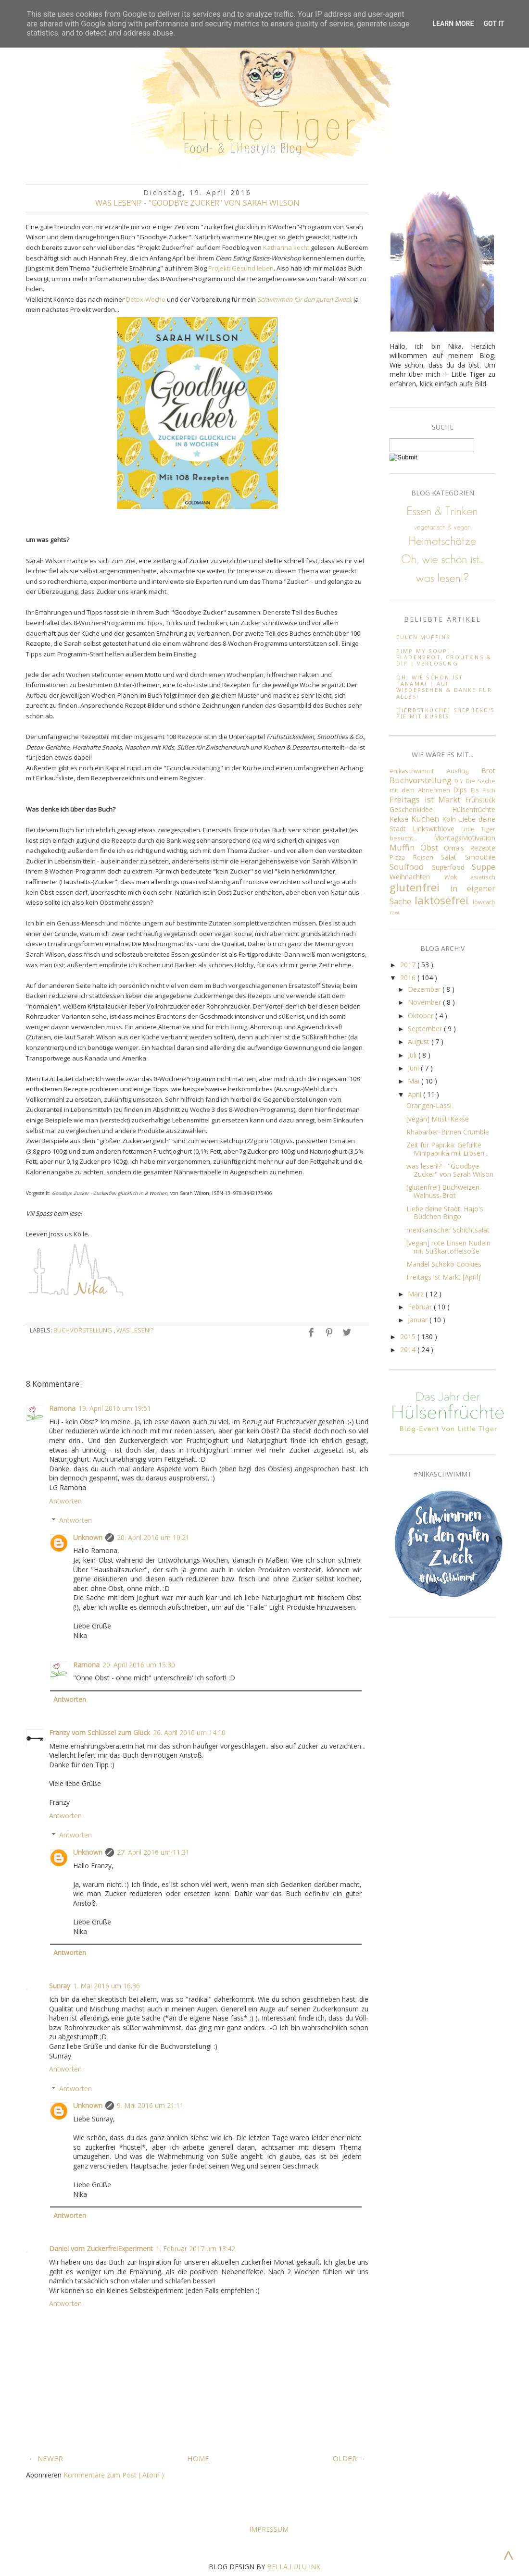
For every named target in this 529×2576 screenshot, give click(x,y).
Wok (457, 877)
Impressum (269, 2529)
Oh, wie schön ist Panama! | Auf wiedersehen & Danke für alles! (444, 687)
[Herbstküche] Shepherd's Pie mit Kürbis (445, 713)
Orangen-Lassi (429, 1105)
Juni (414, 1067)
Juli (413, 1055)
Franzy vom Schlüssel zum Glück (99, 1732)
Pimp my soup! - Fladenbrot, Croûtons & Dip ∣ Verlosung (443, 657)
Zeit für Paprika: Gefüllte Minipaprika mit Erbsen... (447, 1149)
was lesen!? (134, 1330)
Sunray (59, 1985)
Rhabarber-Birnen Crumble (447, 1131)
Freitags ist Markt (427, 799)
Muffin (405, 847)
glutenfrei (420, 887)
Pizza (401, 857)
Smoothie (480, 857)
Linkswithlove (437, 828)
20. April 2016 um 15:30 (138, 1664)
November (425, 1002)
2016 (408, 977)
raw (394, 912)
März (417, 1293)
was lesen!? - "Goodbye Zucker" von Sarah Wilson (449, 1170)
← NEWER (45, 2458)
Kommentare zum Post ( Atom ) (113, 2474)
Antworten (65, 1500)
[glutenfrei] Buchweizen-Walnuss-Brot (444, 1191)
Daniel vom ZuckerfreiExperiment (101, 2248)
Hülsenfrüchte (473, 809)
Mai (414, 1080)
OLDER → (349, 2458)
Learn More (453, 23)
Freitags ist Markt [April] (443, 1277)
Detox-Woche (145, 299)
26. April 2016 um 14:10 (189, 1732)
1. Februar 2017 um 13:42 (195, 2248)
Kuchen (426, 818)
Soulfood (411, 866)
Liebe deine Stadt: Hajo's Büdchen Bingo (444, 1212)
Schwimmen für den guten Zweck (304, 299)
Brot (488, 770)
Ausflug (464, 771)
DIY (460, 781)
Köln (450, 819)
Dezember (425, 989)
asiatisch (482, 877)
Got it (493, 23)
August (419, 1041)
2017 (408, 964)
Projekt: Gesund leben (241, 268)
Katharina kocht (286, 247)
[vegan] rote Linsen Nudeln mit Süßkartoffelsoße (448, 1247)
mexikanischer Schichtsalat (448, 1229)
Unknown (87, 1537)
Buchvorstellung (83, 1330)
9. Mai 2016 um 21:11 (150, 2105)
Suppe (483, 866)
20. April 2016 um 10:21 (153, 1537)
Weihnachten (417, 876)
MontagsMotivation (464, 837)
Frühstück (480, 799)
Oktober (421, 1015)
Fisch (488, 790)
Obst (432, 847)
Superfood (452, 867)
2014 (408, 1349)
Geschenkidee (421, 809)
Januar (418, 1319)
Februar (421, 1306)
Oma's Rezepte (469, 847)
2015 (408, 1336)
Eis (476, 790)
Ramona (62, 1408)
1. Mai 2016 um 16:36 (106, 1985)
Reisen (427, 857)
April (415, 1094)
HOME (198, 2458)
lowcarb (484, 902)
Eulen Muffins (423, 637)
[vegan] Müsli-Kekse (437, 1118)
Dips (462, 789)
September (426, 1028)
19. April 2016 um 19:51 (114, 1408)
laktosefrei (444, 900)
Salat (453, 857)
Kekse (400, 819)
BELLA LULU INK (293, 2566)
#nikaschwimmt (418, 771)
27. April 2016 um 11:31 (153, 1852)
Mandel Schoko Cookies (443, 1264)
